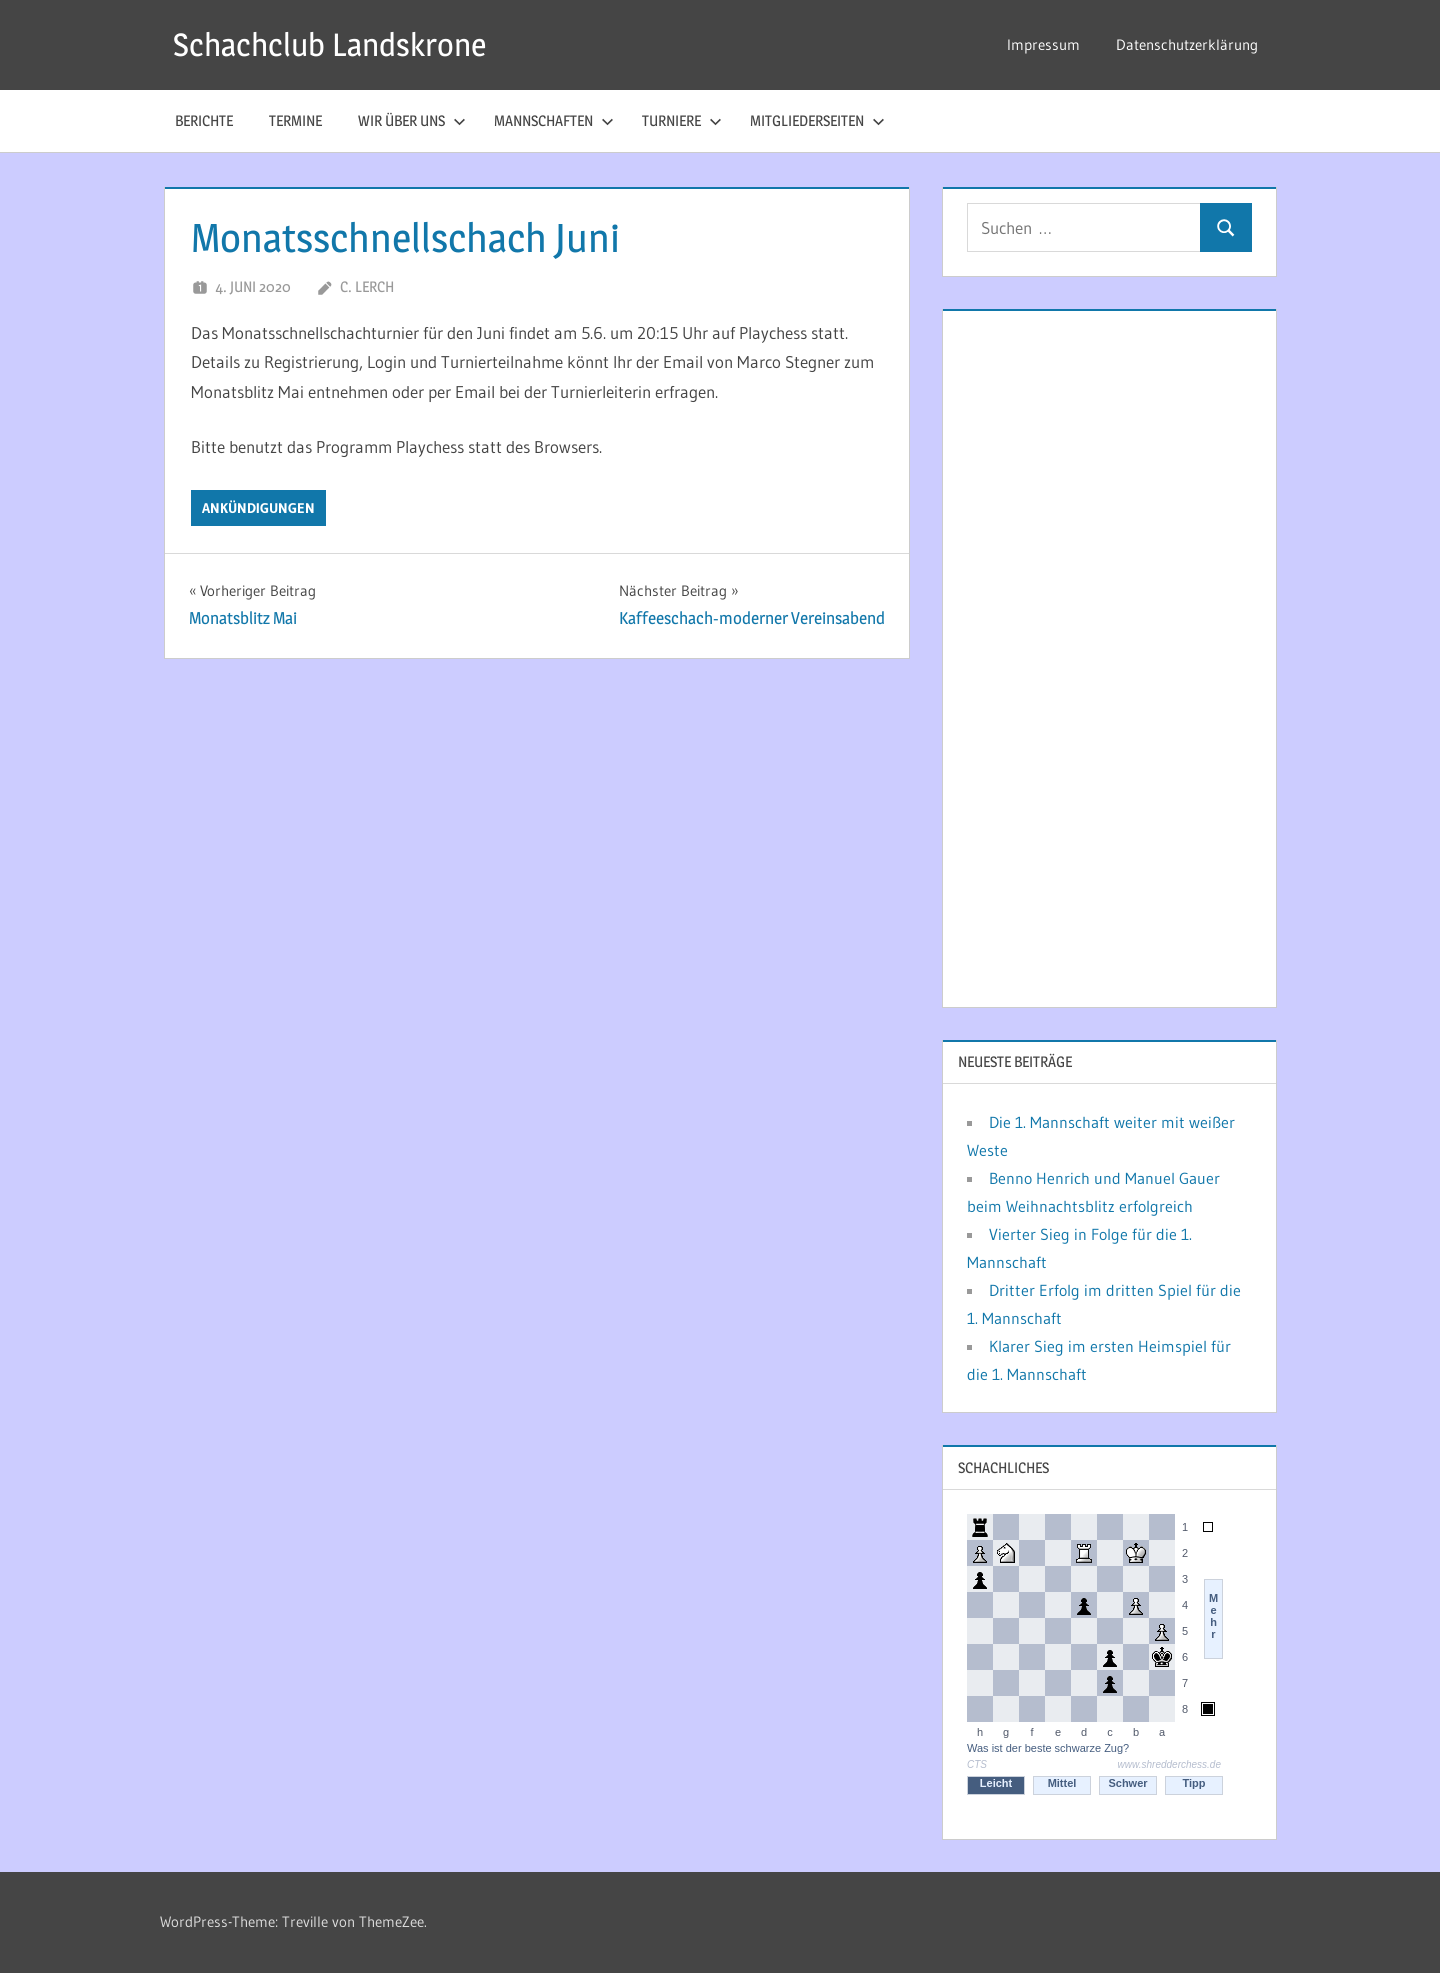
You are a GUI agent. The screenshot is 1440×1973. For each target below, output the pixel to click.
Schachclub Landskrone (329, 44)
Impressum (1043, 44)
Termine (295, 120)
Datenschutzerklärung (1187, 44)
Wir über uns (412, 120)
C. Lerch (367, 286)
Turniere (682, 120)
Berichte (204, 120)
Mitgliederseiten (817, 120)
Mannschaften (554, 120)
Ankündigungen (258, 508)
